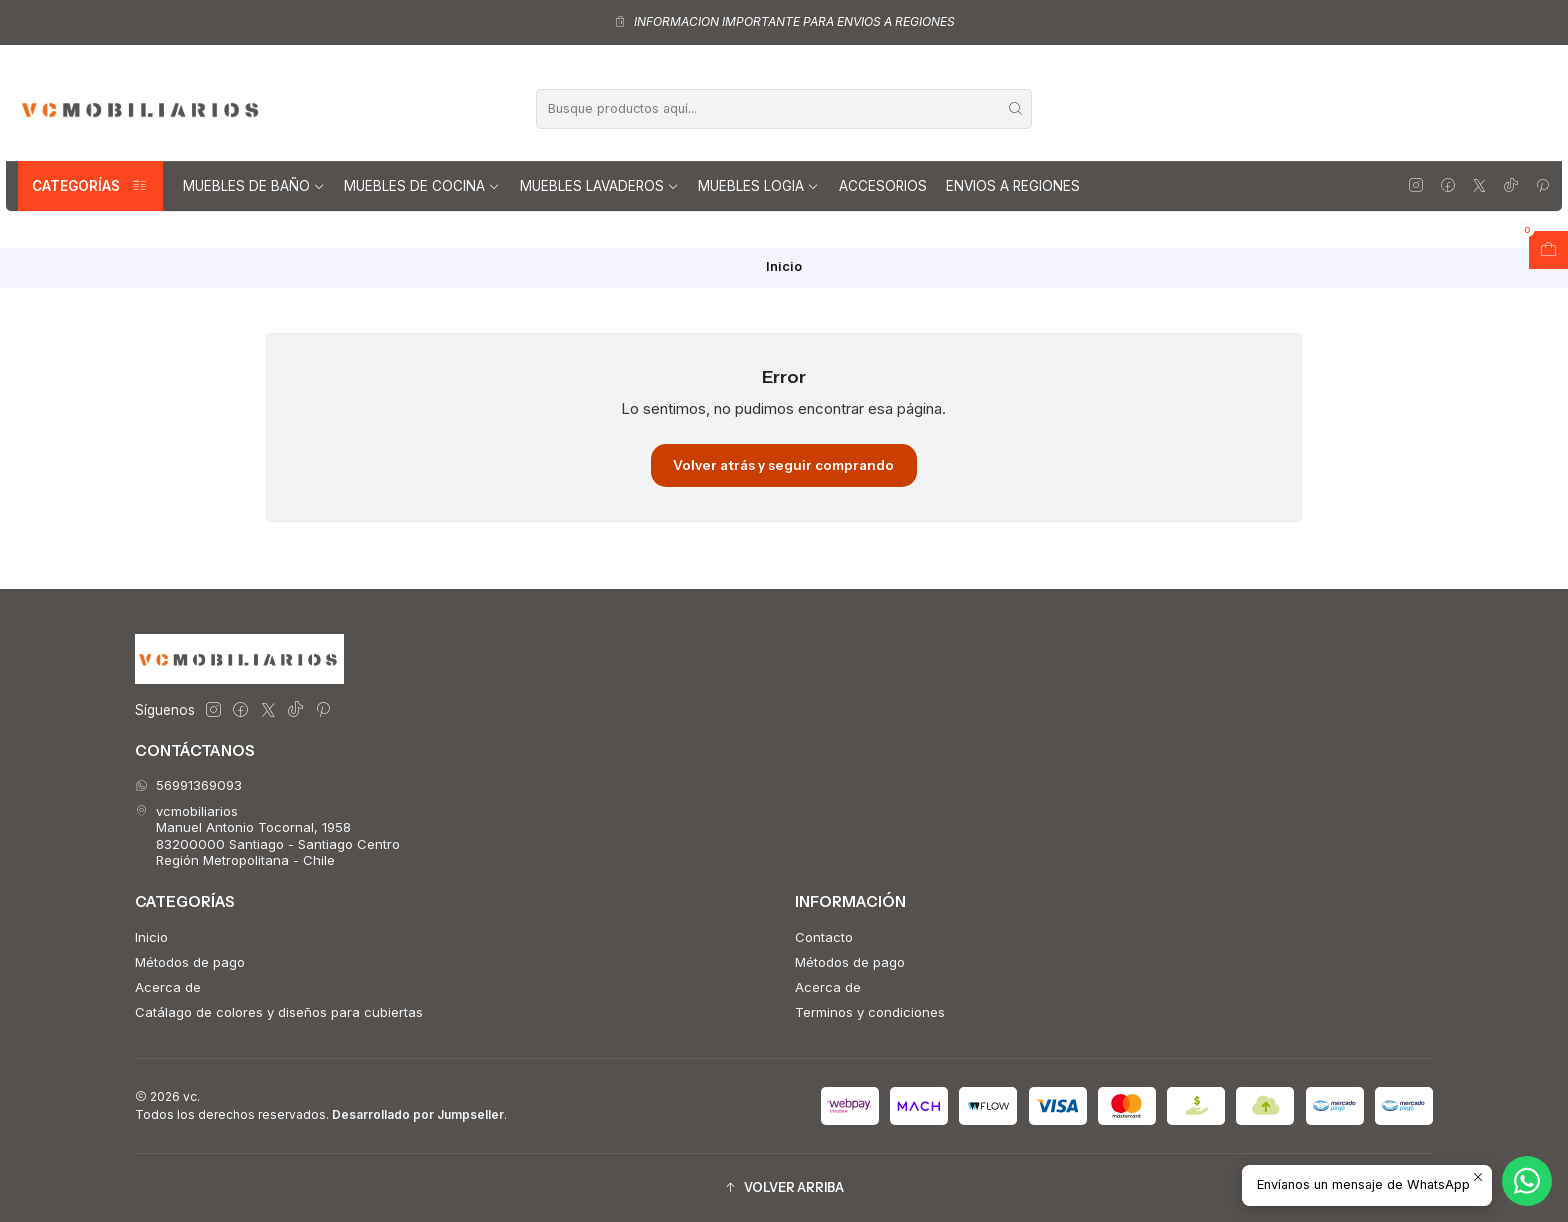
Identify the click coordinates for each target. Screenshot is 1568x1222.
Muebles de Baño (254, 186)
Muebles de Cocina (422, 186)
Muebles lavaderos (599, 186)
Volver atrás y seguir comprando (783, 465)
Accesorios (883, 186)
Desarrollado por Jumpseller (418, 1114)
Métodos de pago (190, 962)
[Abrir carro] (1548, 250)
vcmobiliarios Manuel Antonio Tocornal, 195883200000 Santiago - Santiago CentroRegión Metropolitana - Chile (267, 835)
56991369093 (188, 785)
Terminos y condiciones (870, 1012)
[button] (784, 1187)
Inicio (151, 937)
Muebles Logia (758, 186)
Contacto (824, 937)
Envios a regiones (1013, 186)
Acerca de (168, 987)
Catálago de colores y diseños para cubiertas (279, 1012)
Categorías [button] (90, 186)
